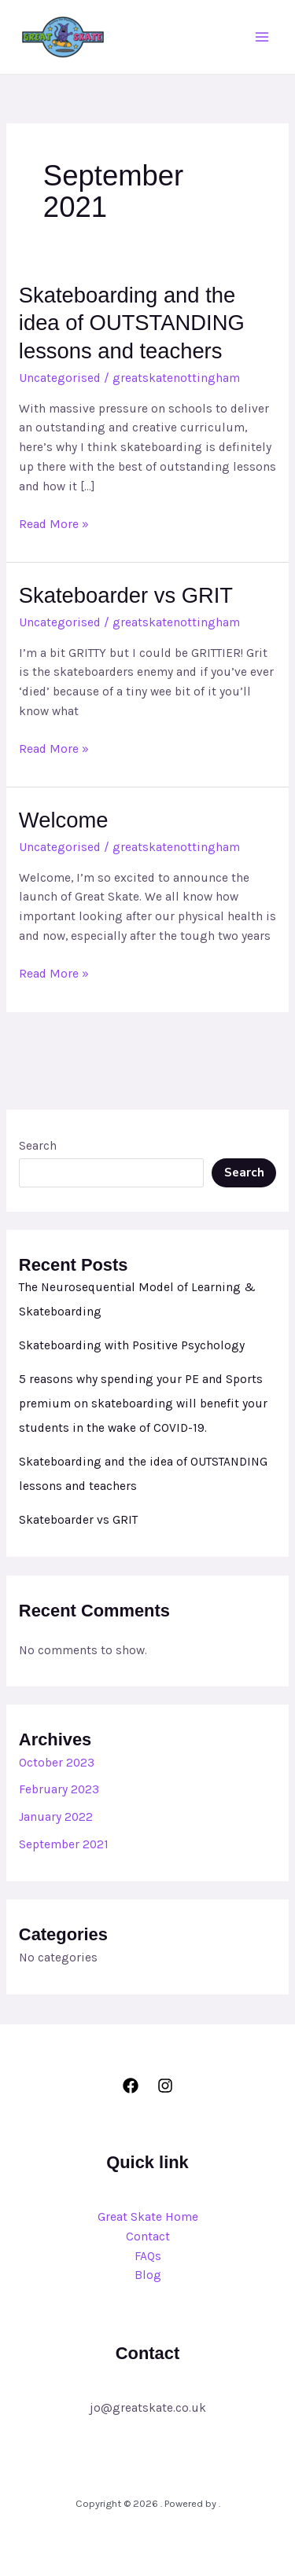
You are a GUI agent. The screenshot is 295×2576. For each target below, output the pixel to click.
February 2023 (59, 1789)
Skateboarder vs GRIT (126, 595)
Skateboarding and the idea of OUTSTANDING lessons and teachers (132, 323)
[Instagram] (165, 2085)
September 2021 (64, 1844)
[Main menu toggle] (262, 36)
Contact (148, 2236)
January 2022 (56, 1817)
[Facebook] (130, 2085)
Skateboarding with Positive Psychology (132, 1345)
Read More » (54, 523)
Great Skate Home (148, 2217)
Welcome (64, 820)
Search (38, 1146)
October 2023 (56, 1763)
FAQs (148, 2256)
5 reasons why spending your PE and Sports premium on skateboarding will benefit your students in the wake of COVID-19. (143, 1403)
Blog (148, 2275)
